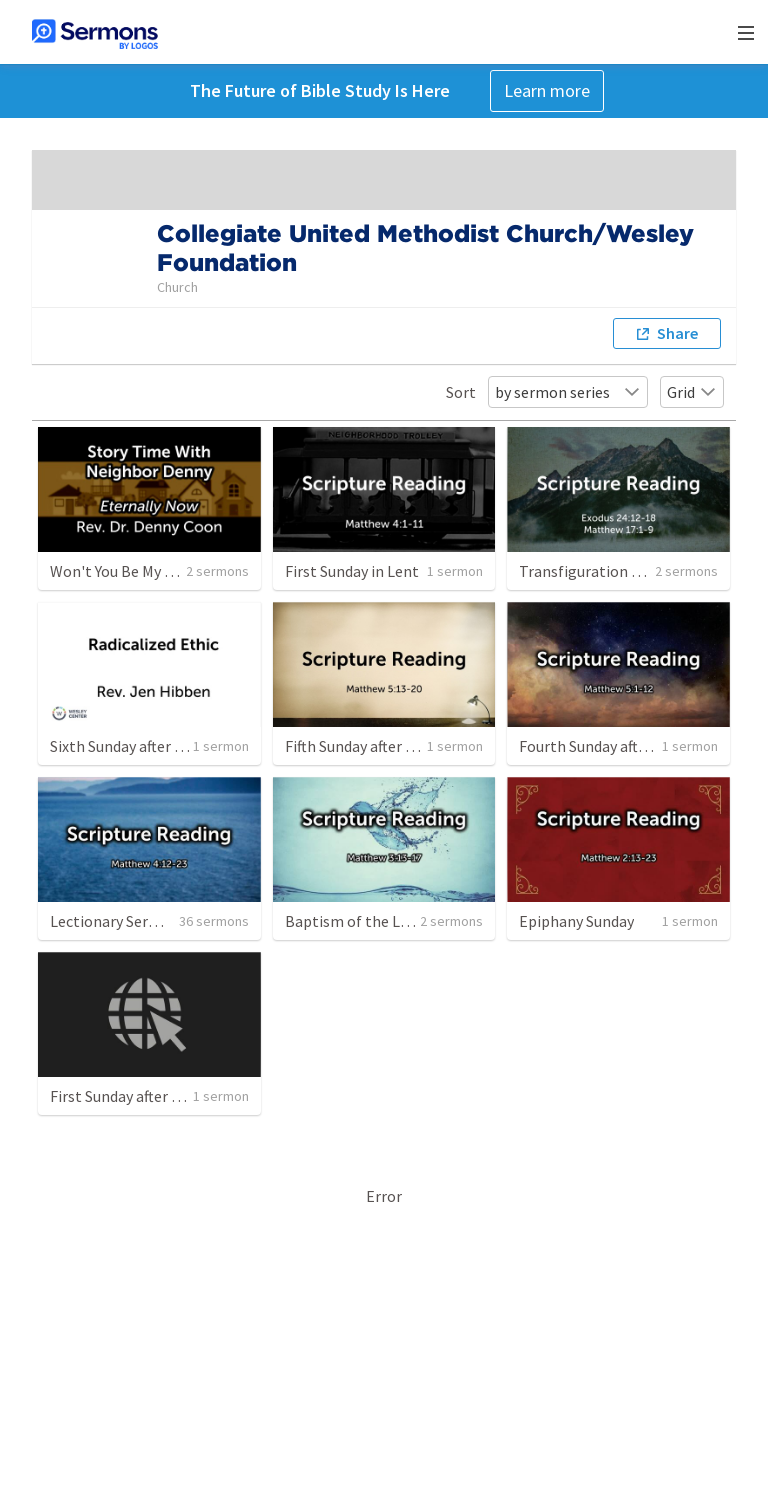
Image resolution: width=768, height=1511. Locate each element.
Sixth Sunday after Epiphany (144, 746)
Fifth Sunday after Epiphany (377, 746)
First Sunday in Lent (352, 571)
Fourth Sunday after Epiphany (619, 746)
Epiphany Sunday (576, 921)
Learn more (547, 90)
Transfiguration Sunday (599, 571)
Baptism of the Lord (354, 921)
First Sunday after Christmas (146, 1096)
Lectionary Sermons (118, 921)
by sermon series (568, 392)
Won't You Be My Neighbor (139, 571)
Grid (692, 392)
